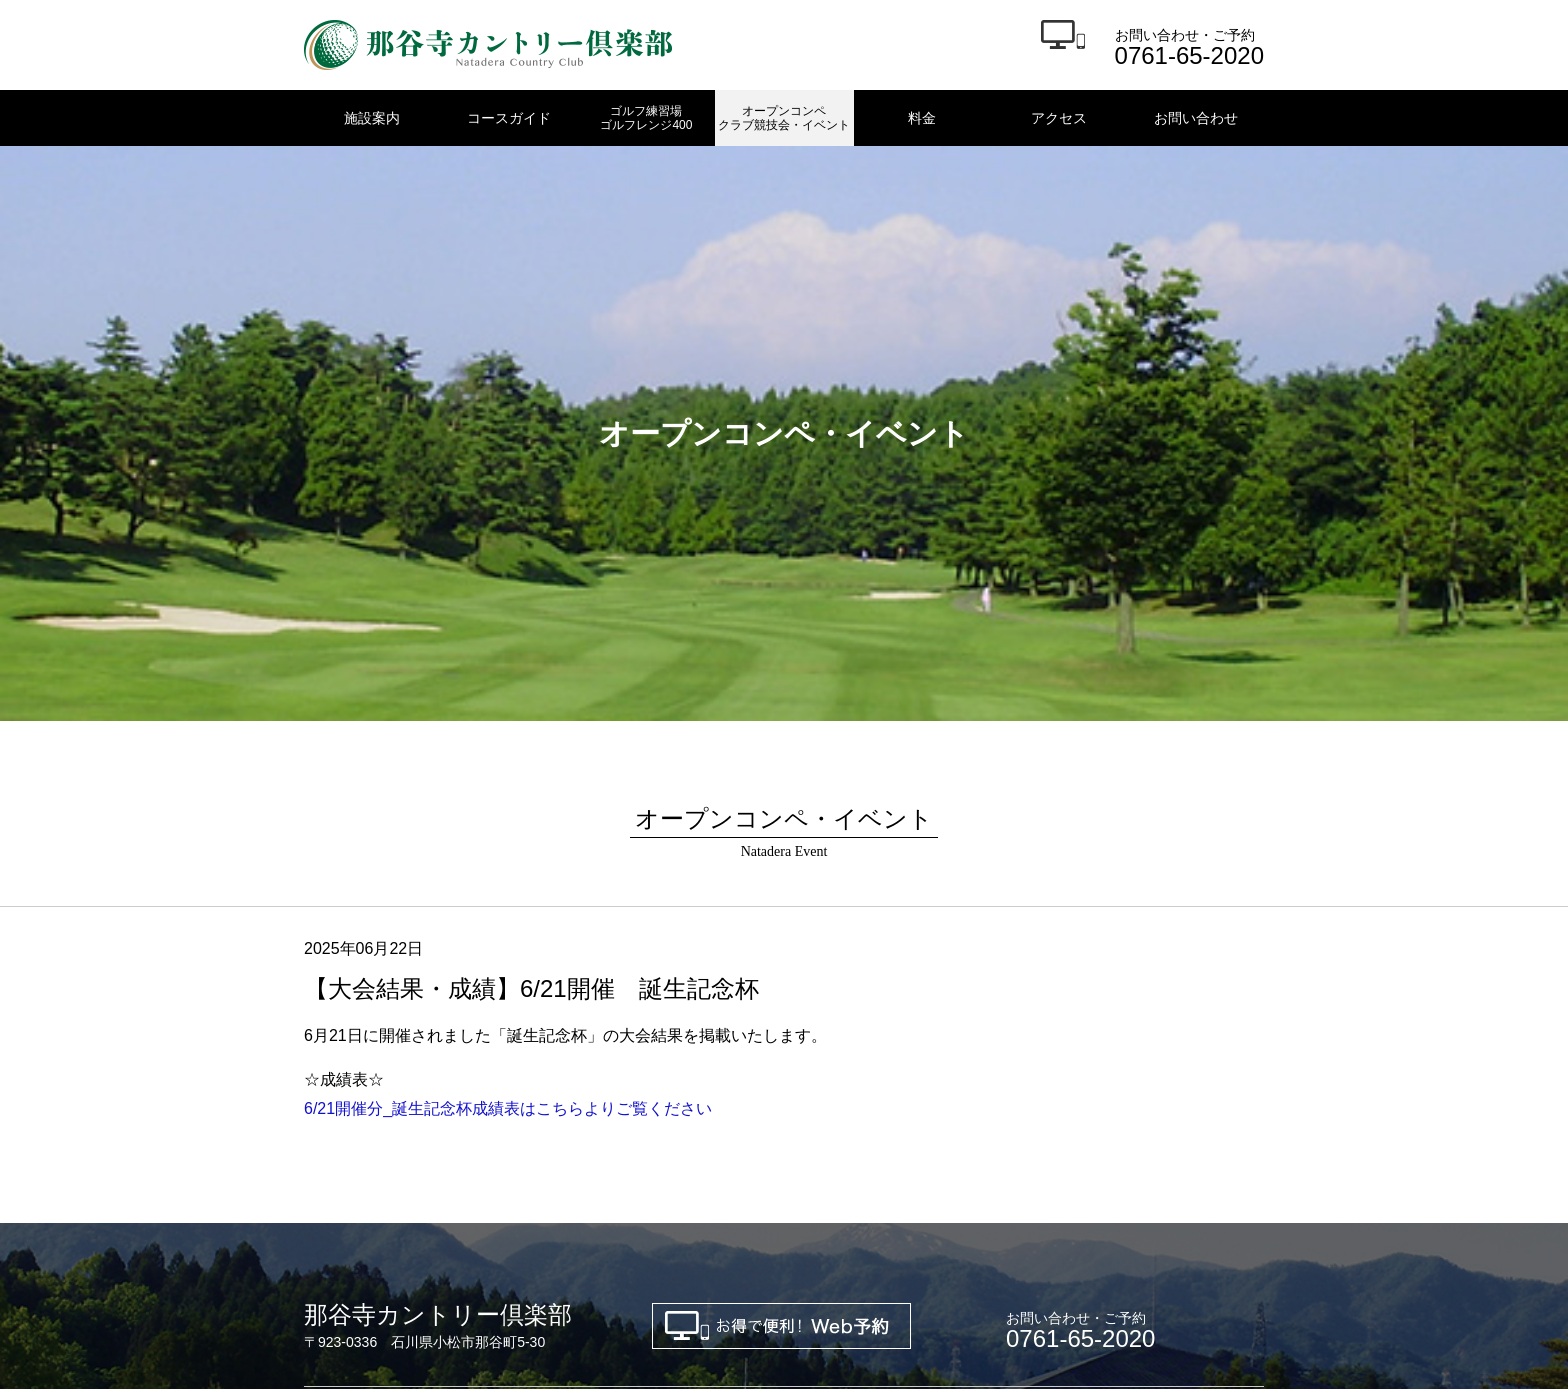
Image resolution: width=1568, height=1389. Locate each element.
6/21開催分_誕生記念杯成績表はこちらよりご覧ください (508, 830)
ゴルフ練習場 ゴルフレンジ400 (606, 1157)
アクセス (1059, 118)
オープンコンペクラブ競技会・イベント (784, 118)
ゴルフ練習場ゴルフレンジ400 (646, 118)
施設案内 (372, 118)
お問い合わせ (1196, 118)
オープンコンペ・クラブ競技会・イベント (872, 1157)
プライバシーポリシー (602, 1181)
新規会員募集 (346, 1181)
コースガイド (509, 118)
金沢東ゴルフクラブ (509, 1249)
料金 (922, 118)
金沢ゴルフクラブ (360, 1249)
